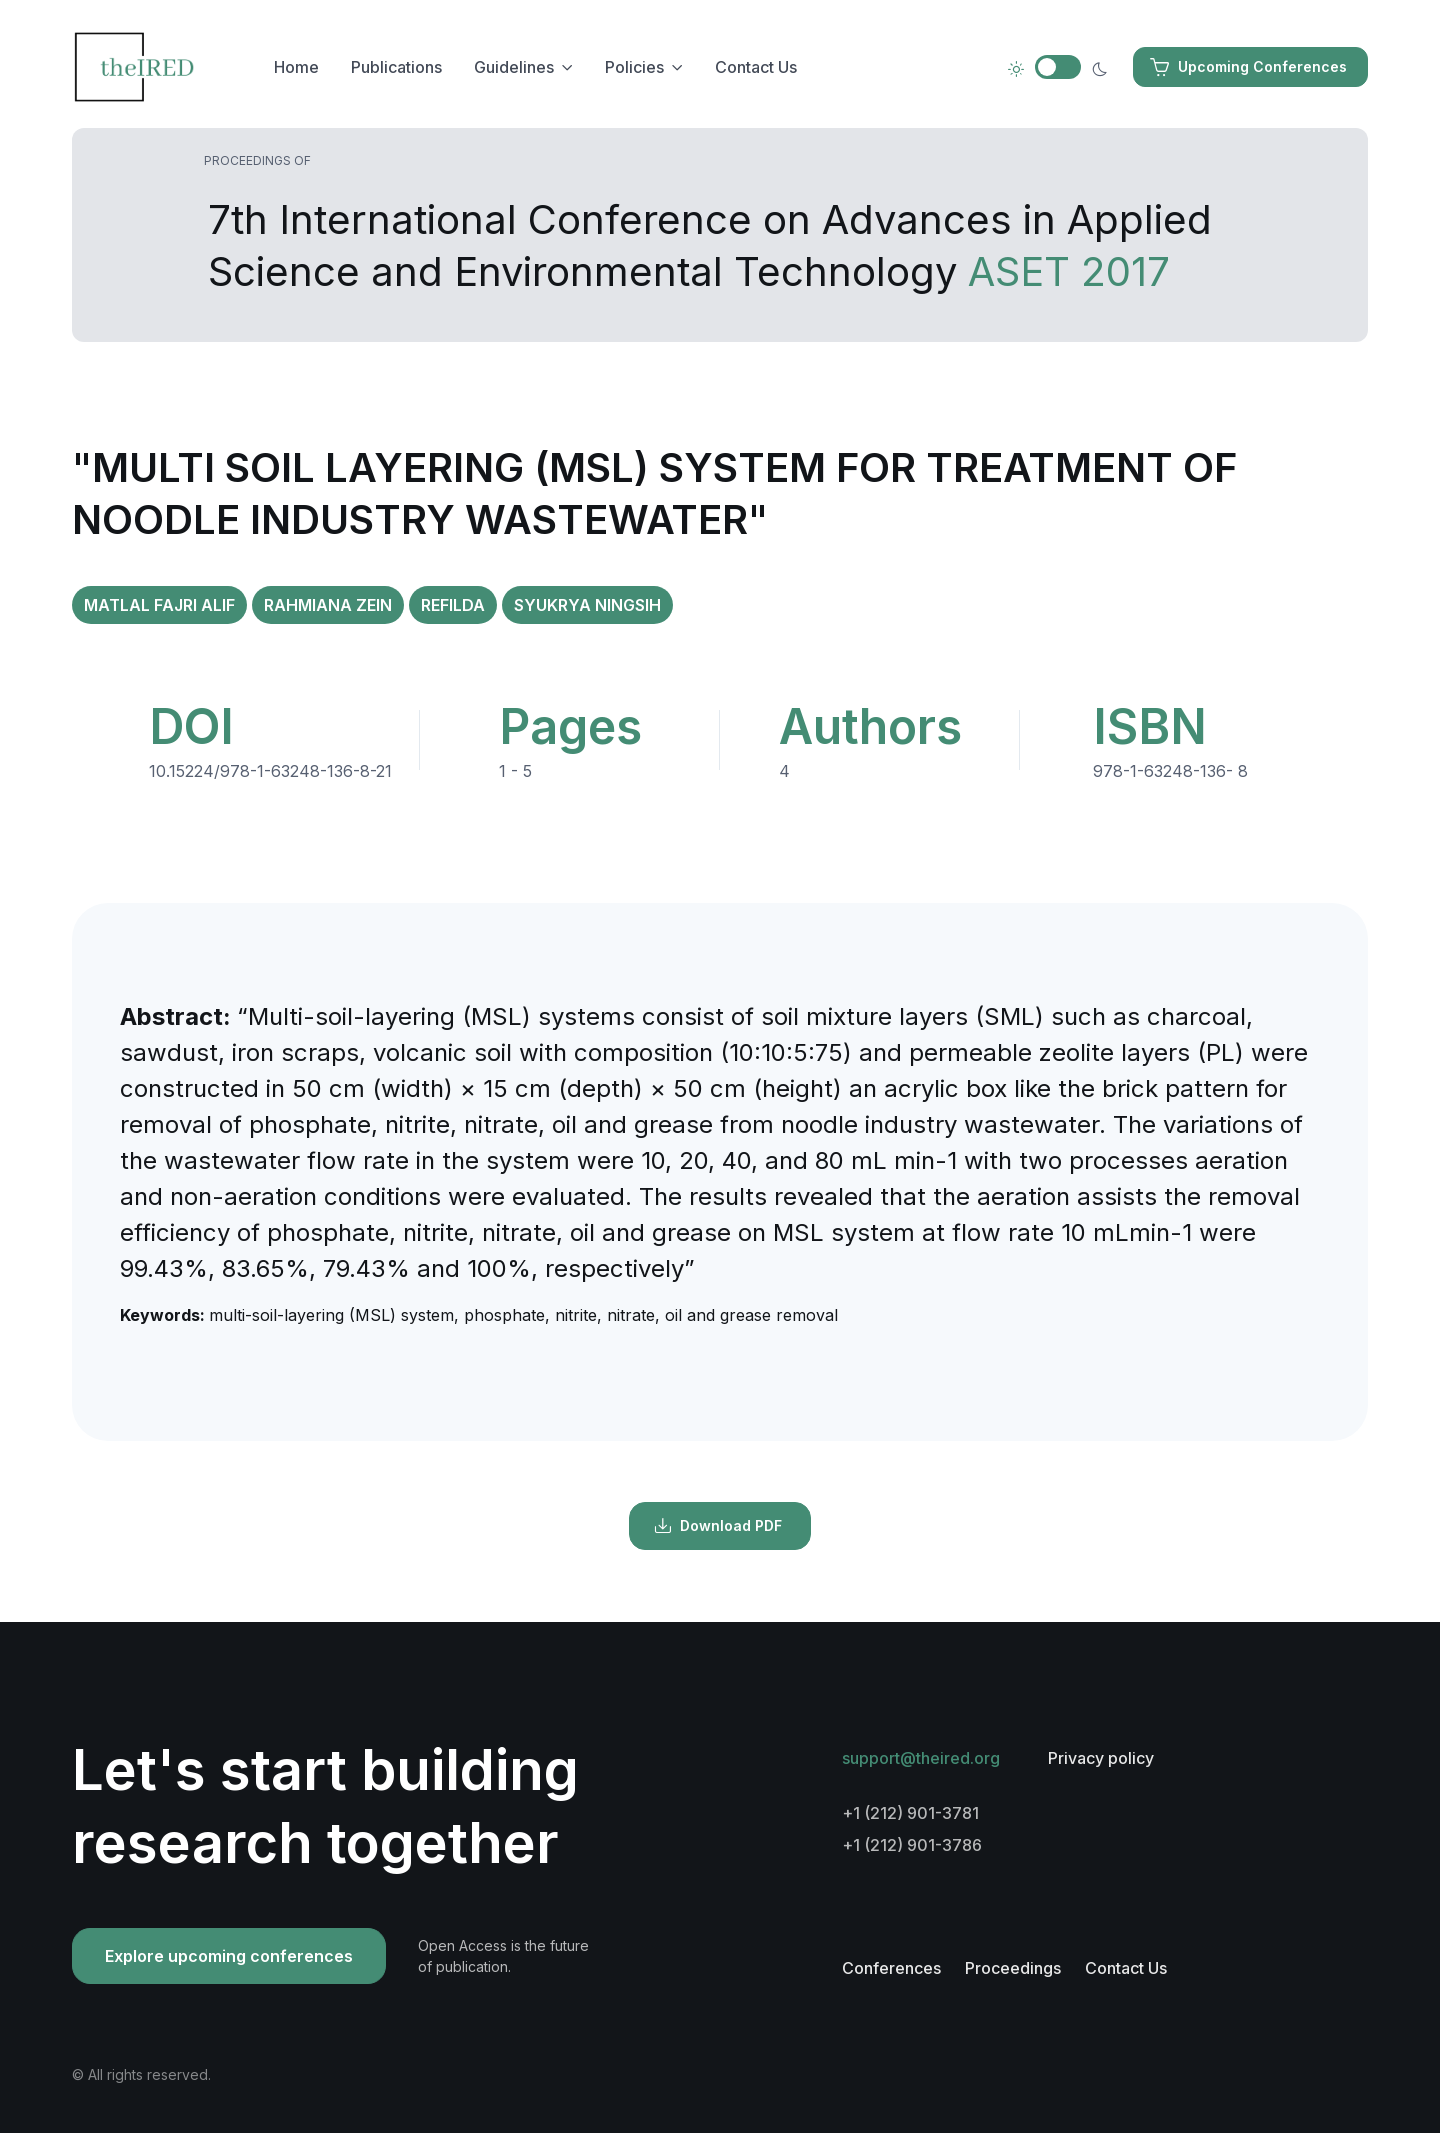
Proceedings (1013, 1968)
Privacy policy (1101, 1758)
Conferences (891, 1968)
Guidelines (514, 67)
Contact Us (756, 67)
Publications (396, 67)
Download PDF (718, 1526)
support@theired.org (921, 1758)
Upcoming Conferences (1248, 67)
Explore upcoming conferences (229, 1956)
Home (296, 67)
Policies (634, 67)
